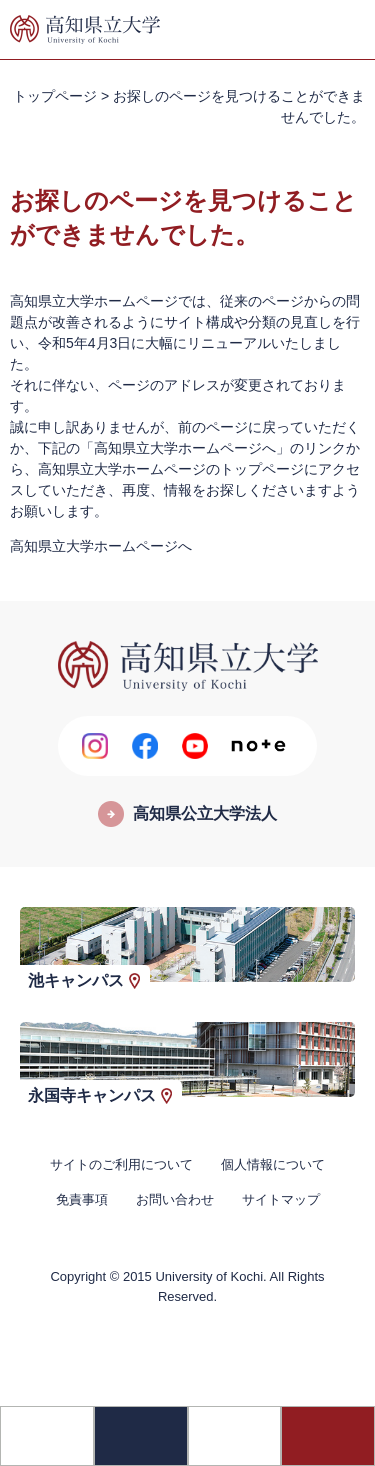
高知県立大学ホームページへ (101, 546)
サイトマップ (281, 1199)
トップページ (55, 96)
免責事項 (82, 1199)
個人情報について (273, 1164)
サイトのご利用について (121, 1164)
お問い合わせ (175, 1199)
